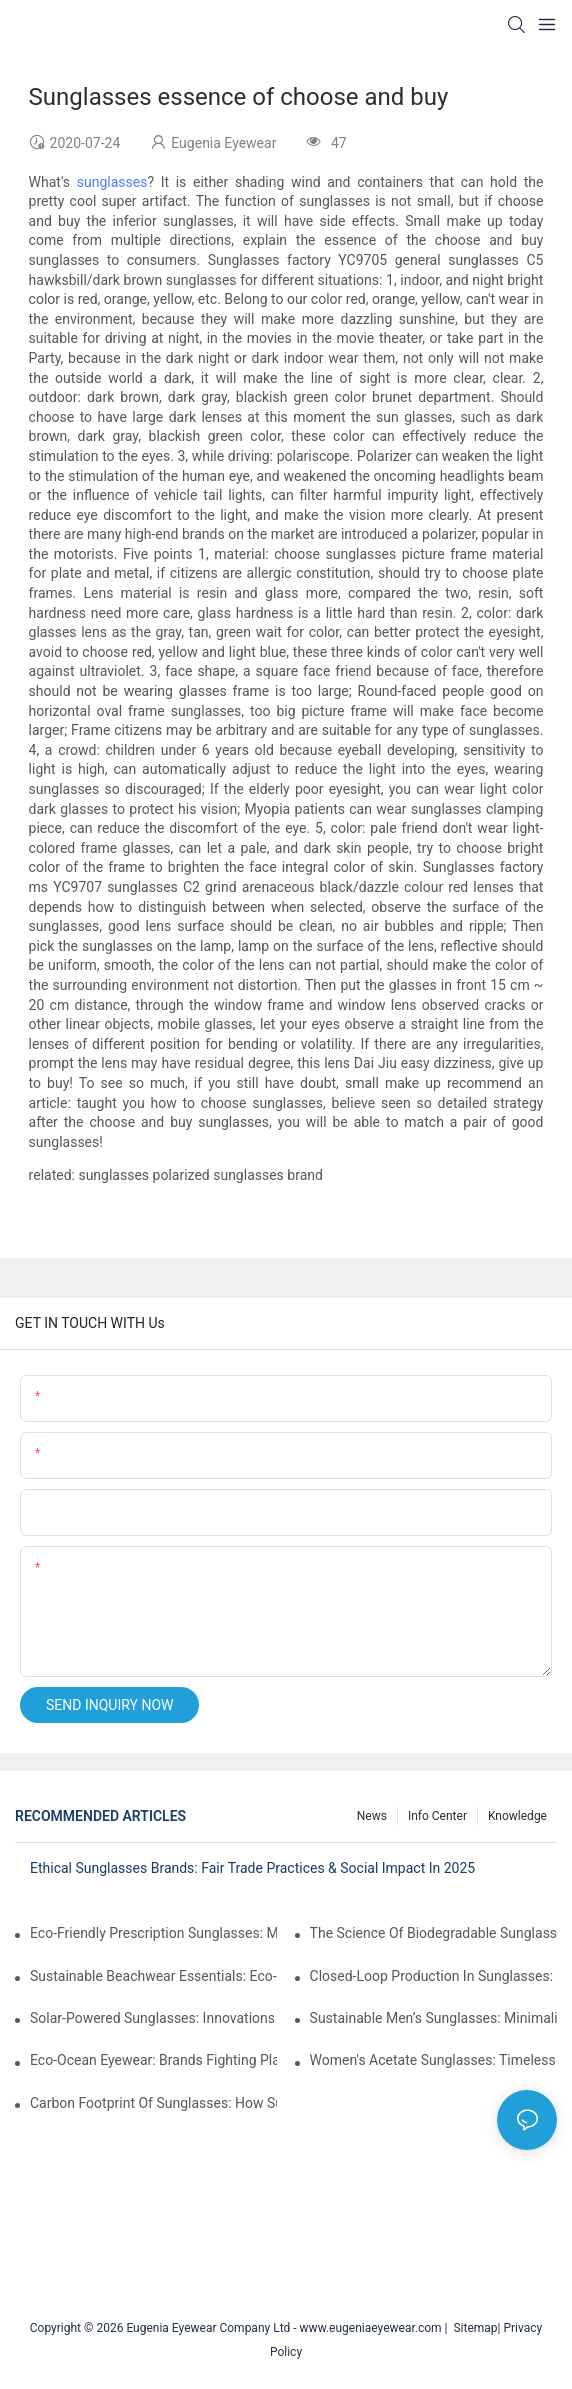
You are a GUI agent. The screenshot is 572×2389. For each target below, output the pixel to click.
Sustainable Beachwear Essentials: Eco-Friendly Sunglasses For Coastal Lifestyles (153, 1976)
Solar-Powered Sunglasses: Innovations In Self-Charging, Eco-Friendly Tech (153, 2018)
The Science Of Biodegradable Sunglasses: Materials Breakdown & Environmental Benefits (433, 1933)
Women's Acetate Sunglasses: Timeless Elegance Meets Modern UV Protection (433, 2060)
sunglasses (112, 182)
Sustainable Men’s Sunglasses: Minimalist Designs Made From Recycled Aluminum (433, 2018)
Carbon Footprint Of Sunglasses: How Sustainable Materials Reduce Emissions (153, 2103)
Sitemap (472, 2328)
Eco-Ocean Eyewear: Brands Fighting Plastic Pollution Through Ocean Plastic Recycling (153, 2060)
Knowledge (517, 1816)
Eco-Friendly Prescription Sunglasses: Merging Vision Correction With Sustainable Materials (153, 1933)
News (372, 1816)
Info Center (437, 1816)
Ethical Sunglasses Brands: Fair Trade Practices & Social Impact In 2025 (252, 1868)
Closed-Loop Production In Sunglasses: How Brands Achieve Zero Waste (433, 1976)
